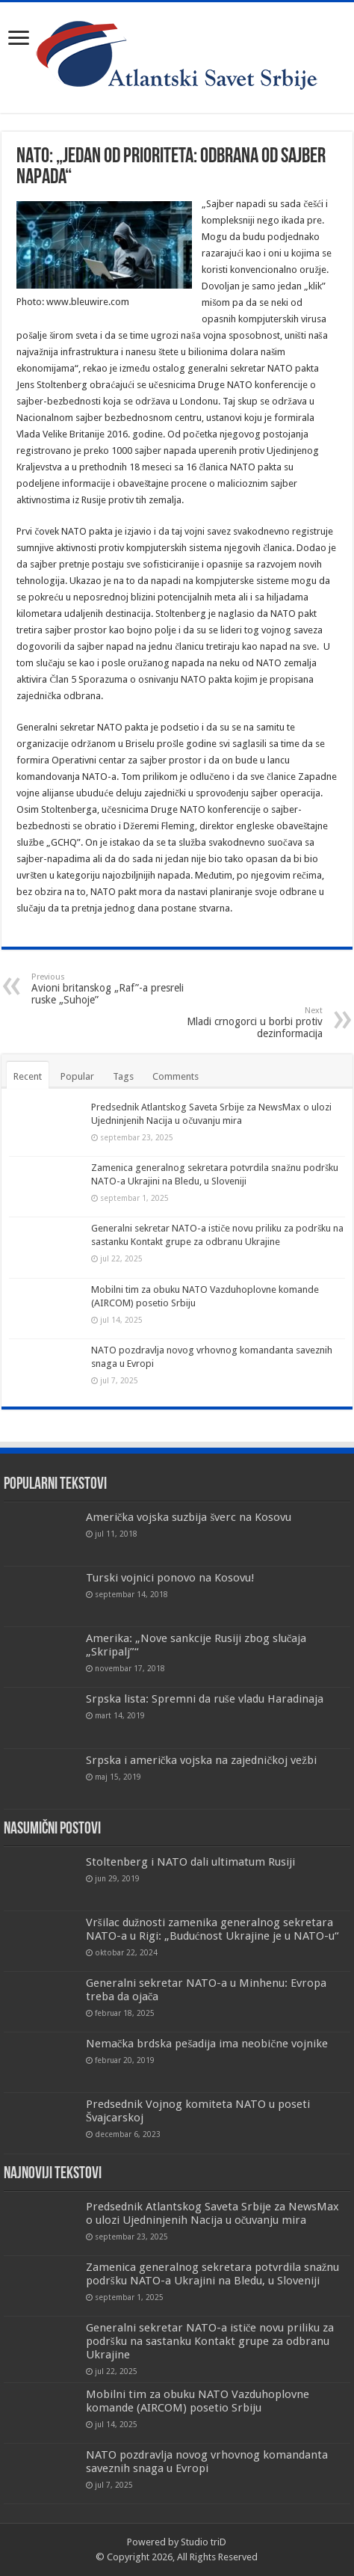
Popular (77, 1076)
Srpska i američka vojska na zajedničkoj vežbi (201, 1760)
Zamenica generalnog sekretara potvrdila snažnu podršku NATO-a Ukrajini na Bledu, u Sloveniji (213, 2273)
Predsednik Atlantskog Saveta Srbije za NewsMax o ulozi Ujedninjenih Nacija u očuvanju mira (212, 2213)
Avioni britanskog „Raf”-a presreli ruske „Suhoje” (107, 989)
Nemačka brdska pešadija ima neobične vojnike (207, 2043)
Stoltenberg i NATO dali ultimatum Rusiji (190, 1862)
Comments (175, 1076)
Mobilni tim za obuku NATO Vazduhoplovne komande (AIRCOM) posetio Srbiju (197, 2401)
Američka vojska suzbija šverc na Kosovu (189, 1517)
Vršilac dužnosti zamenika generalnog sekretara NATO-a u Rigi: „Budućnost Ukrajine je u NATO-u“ (213, 1929)
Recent (27, 1076)
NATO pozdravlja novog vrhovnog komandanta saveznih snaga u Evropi (207, 2461)
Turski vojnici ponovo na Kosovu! (170, 1577)
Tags (123, 1076)
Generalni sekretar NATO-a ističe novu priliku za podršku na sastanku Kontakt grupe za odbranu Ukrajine (210, 2341)
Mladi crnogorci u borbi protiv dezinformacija (246, 1022)
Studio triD (203, 2542)
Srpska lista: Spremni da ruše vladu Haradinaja (204, 1699)
